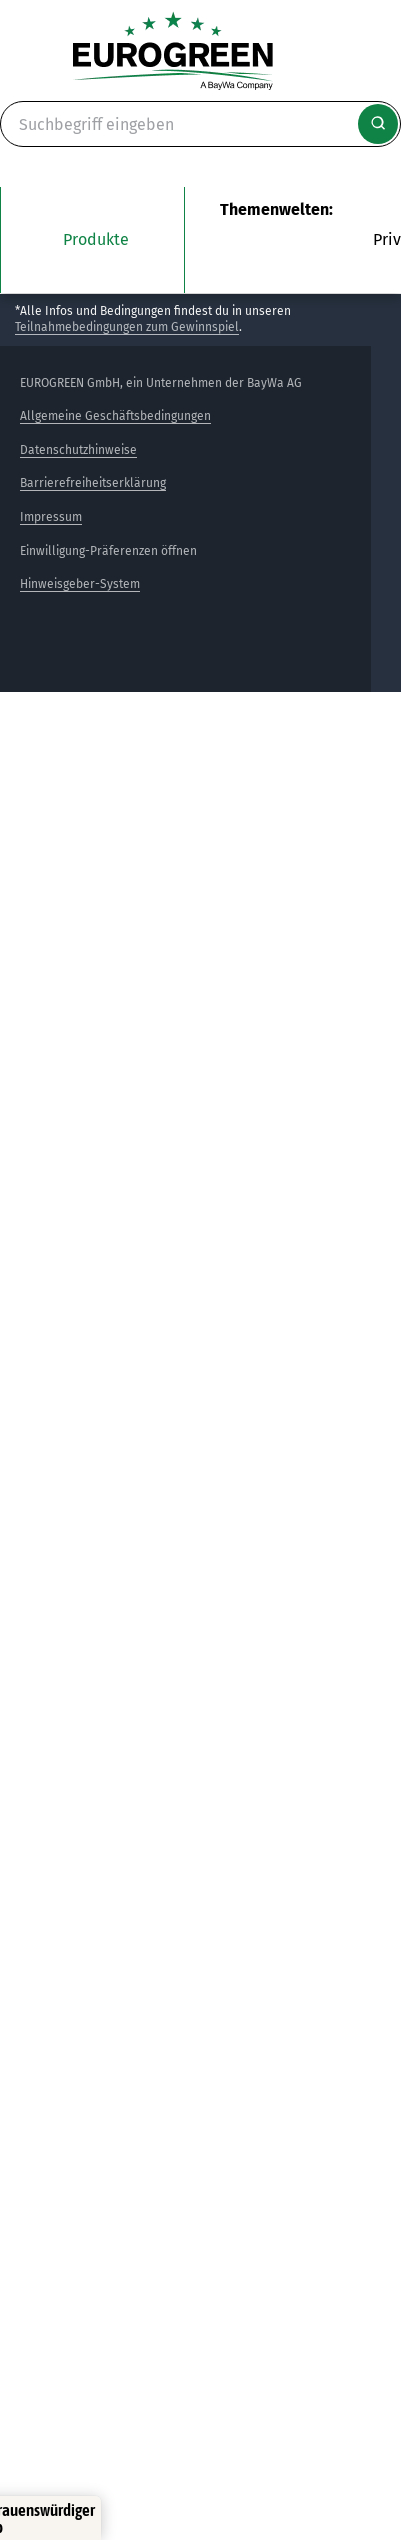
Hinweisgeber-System (80, 584)
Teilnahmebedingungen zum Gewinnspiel (127, 327)
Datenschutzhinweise (78, 450)
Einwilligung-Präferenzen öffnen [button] (108, 551)
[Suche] (200, 124)
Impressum (51, 517)
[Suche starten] (378, 124)
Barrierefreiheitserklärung (93, 483)
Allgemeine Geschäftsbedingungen (115, 416)
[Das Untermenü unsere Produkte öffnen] (92, 240)
